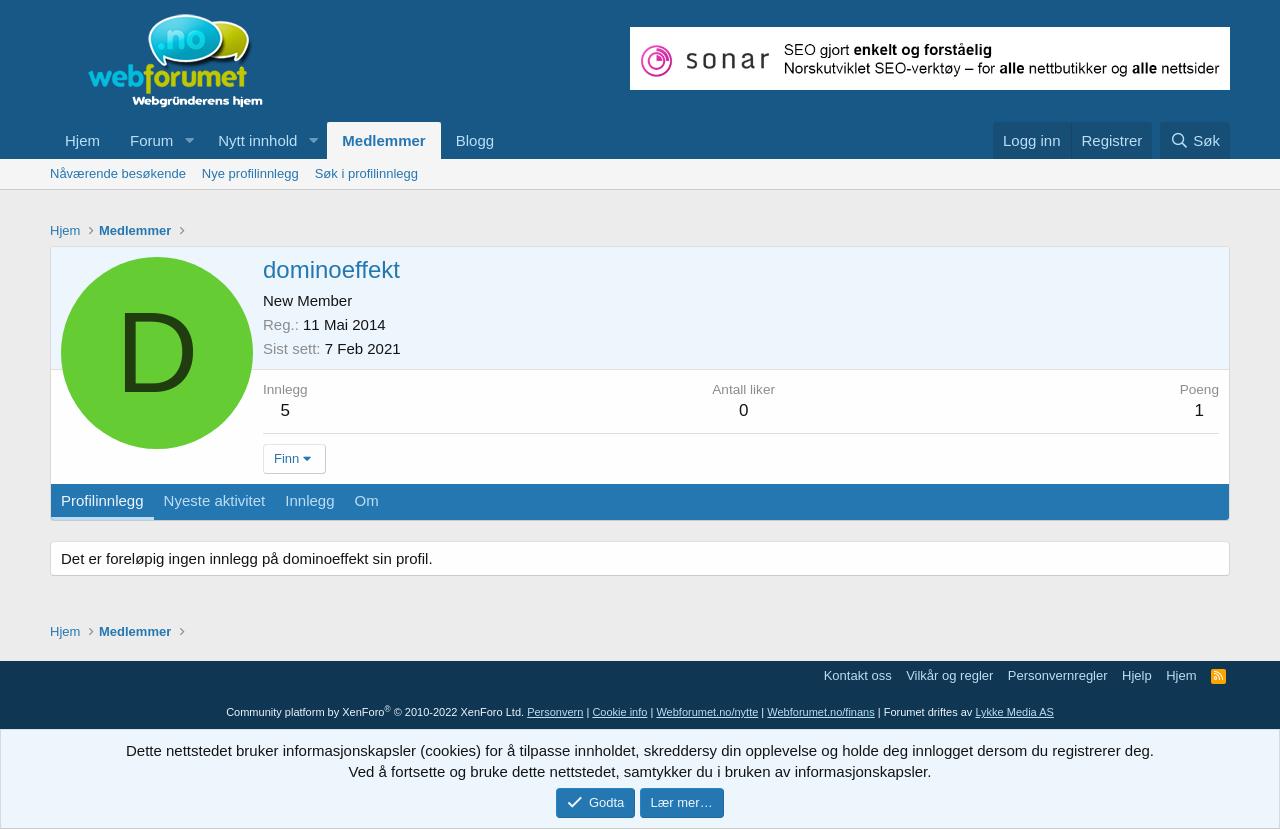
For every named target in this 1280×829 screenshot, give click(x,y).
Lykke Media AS (1014, 712)
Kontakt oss (858, 675)
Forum (151, 140)
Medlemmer (383, 140)
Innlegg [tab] (309, 500)
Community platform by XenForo (375, 712)
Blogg (475, 140)
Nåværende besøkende (118, 173)
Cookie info (619, 712)
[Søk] (1195, 140)
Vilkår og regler (949, 675)
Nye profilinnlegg (250, 173)
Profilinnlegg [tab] (102, 500)
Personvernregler (1058, 675)
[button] (189, 140)
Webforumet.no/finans (820, 712)
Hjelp (1137, 675)
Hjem (82, 140)
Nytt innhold (257, 140)
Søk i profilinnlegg (366, 173)
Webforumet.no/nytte (707, 712)
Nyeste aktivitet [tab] (215, 500)
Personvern (555, 712)
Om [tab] (367, 500)
